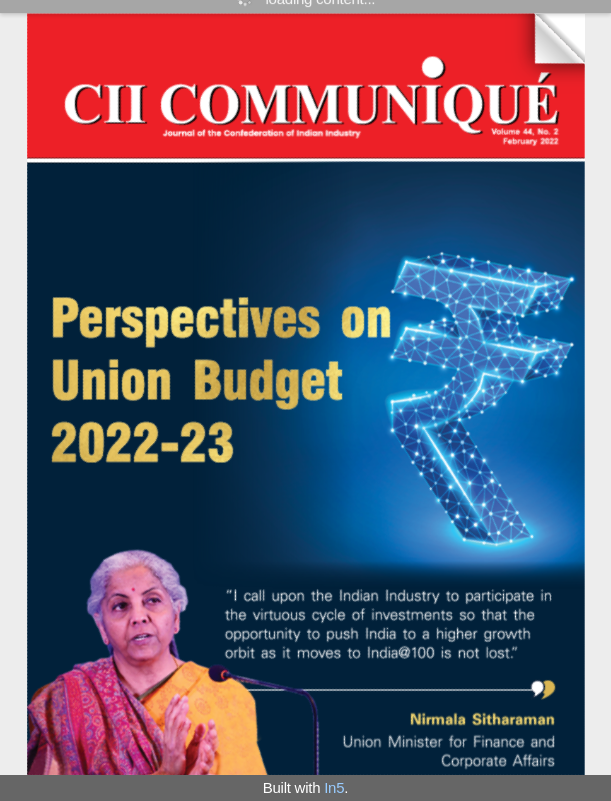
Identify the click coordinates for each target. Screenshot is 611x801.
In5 (334, 787)
